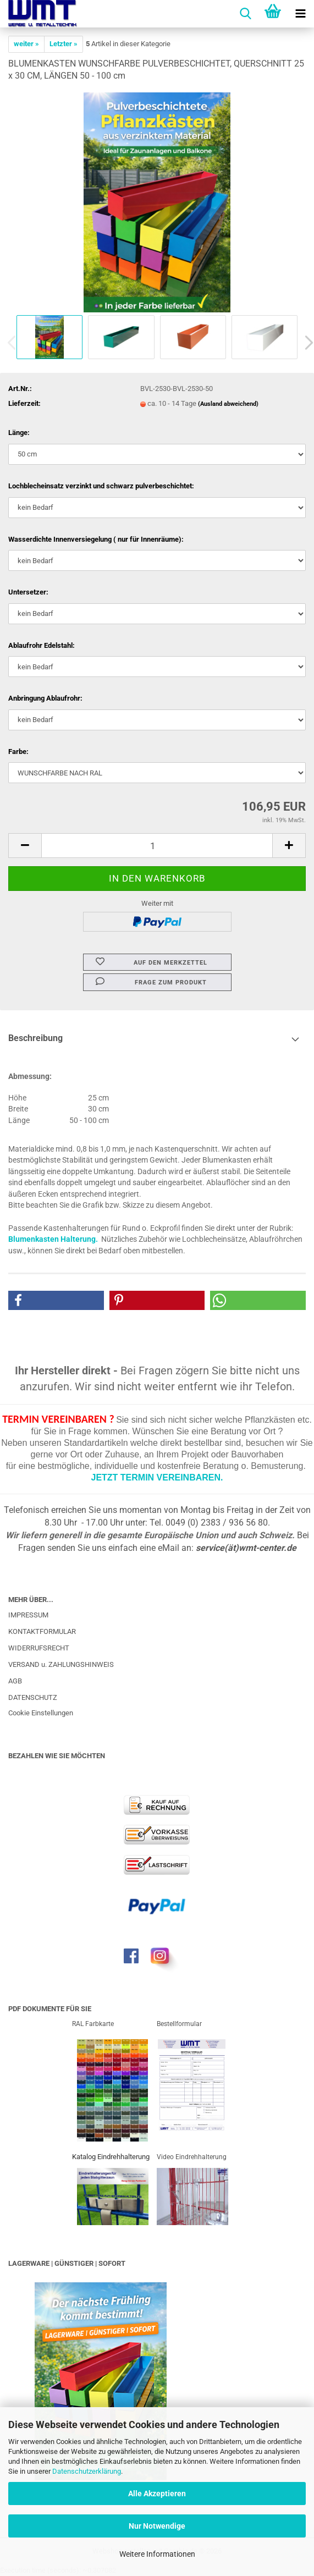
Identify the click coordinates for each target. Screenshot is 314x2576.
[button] (24, 845)
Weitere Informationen (157, 2554)
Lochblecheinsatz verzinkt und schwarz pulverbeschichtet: (101, 486)
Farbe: (18, 751)
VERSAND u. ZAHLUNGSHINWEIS (61, 1664)
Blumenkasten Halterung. (53, 1239)
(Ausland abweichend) (228, 404)
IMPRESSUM (28, 1615)
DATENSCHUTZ (32, 1697)
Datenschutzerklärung (86, 2471)
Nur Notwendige (157, 2526)
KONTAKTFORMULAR (42, 1631)
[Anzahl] (157, 845)
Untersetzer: (28, 592)
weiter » (26, 44)
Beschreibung (35, 1038)
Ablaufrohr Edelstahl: (41, 645)
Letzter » (63, 44)
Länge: (19, 432)
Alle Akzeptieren (157, 2493)
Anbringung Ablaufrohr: (45, 698)
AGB (15, 1681)
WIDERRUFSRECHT (38, 1648)
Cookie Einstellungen (40, 1713)
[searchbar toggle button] (245, 13)
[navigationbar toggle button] (300, 13)
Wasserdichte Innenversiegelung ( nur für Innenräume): (96, 539)
